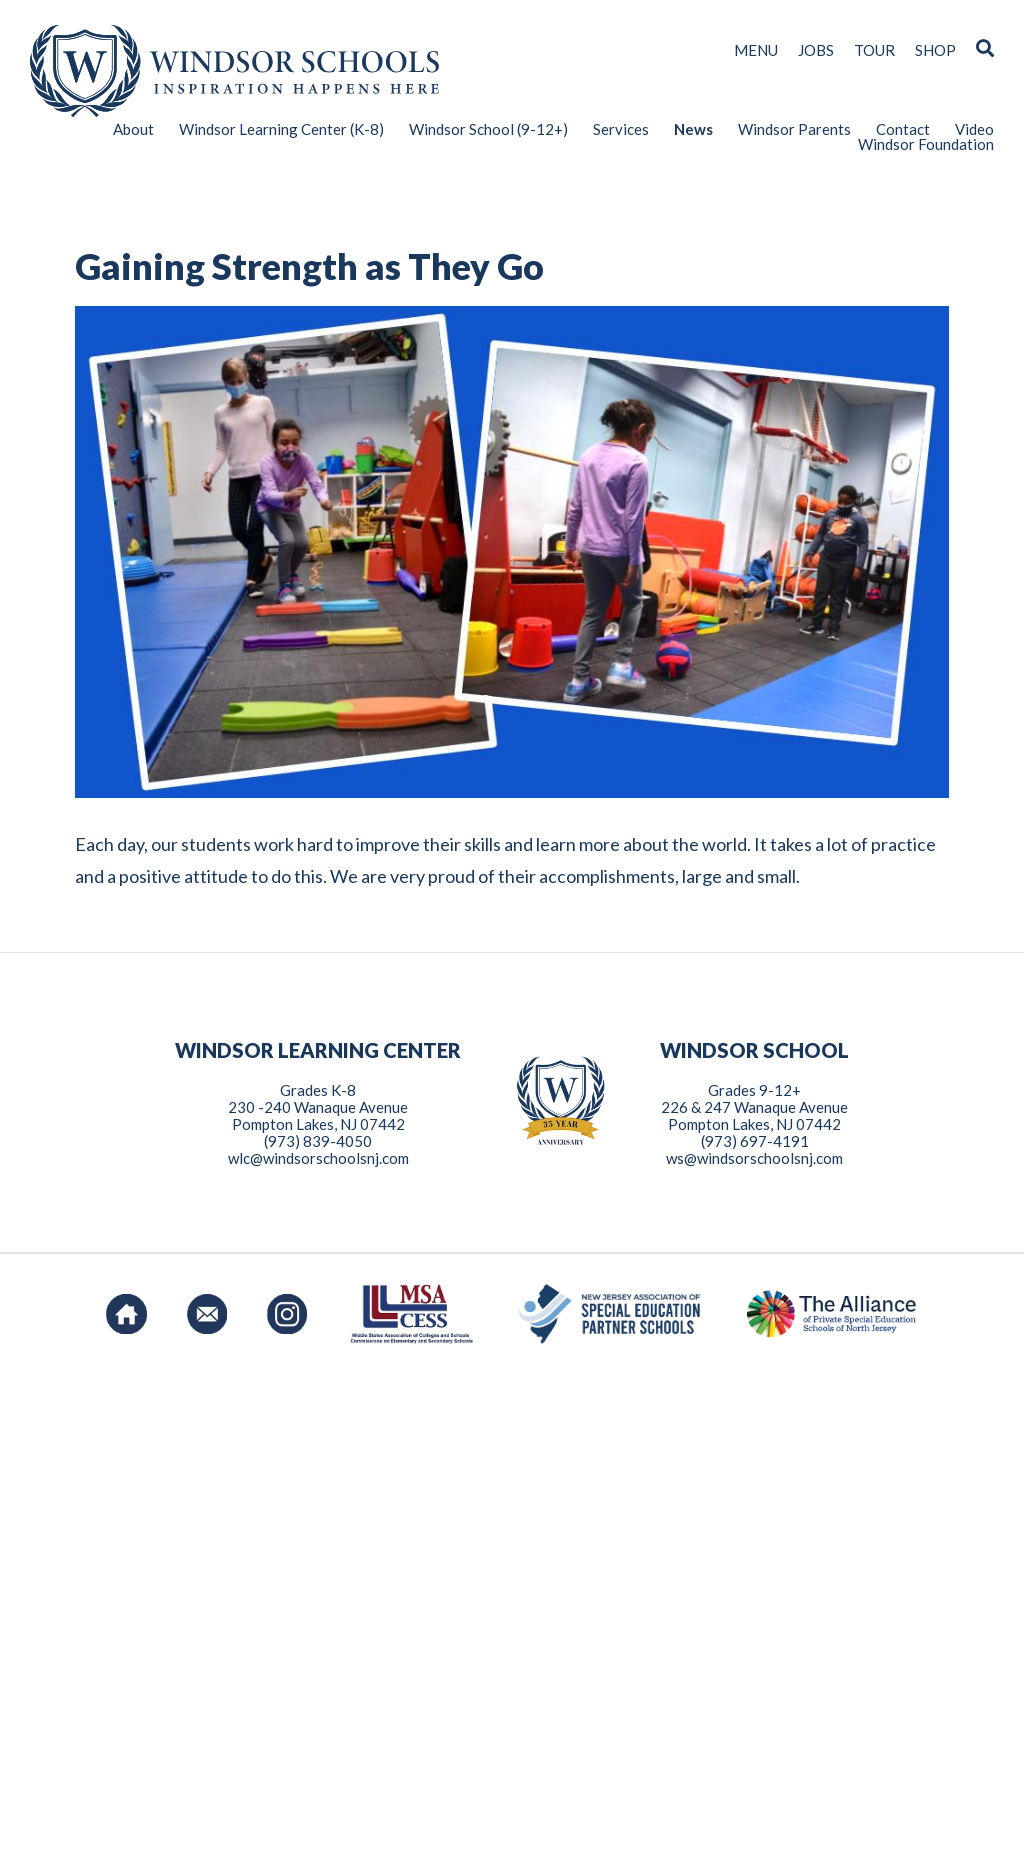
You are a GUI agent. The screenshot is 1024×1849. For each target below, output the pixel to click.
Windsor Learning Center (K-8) (281, 129)
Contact (903, 129)
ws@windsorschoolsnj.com (754, 1633)
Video (974, 129)
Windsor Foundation (926, 144)
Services (621, 129)
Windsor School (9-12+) (488, 129)
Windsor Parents (794, 129)
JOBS (816, 50)
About (133, 129)
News (693, 129)
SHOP (935, 50)
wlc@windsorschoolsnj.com (318, 1633)
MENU (756, 50)
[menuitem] (121, 129)
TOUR (874, 50)
